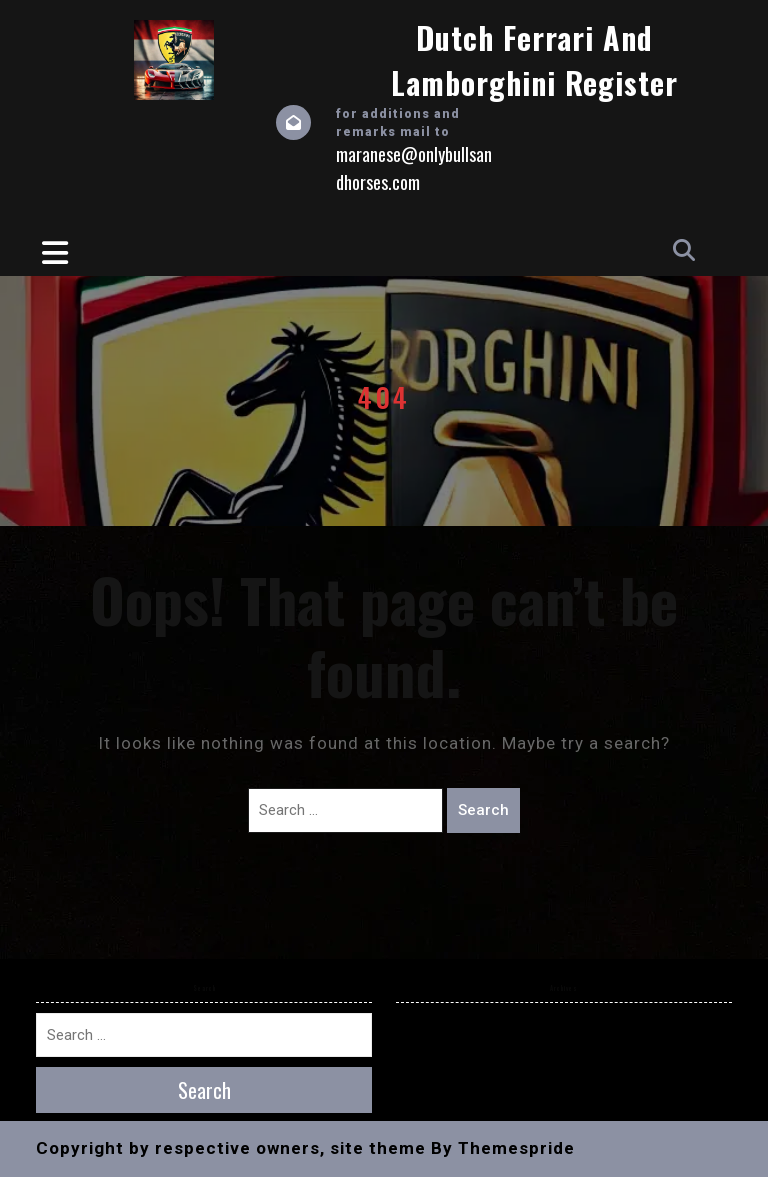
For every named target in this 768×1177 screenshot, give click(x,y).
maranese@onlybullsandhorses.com (414, 168)
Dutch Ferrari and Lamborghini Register (534, 60)
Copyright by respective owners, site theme (231, 1148)
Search (483, 810)
